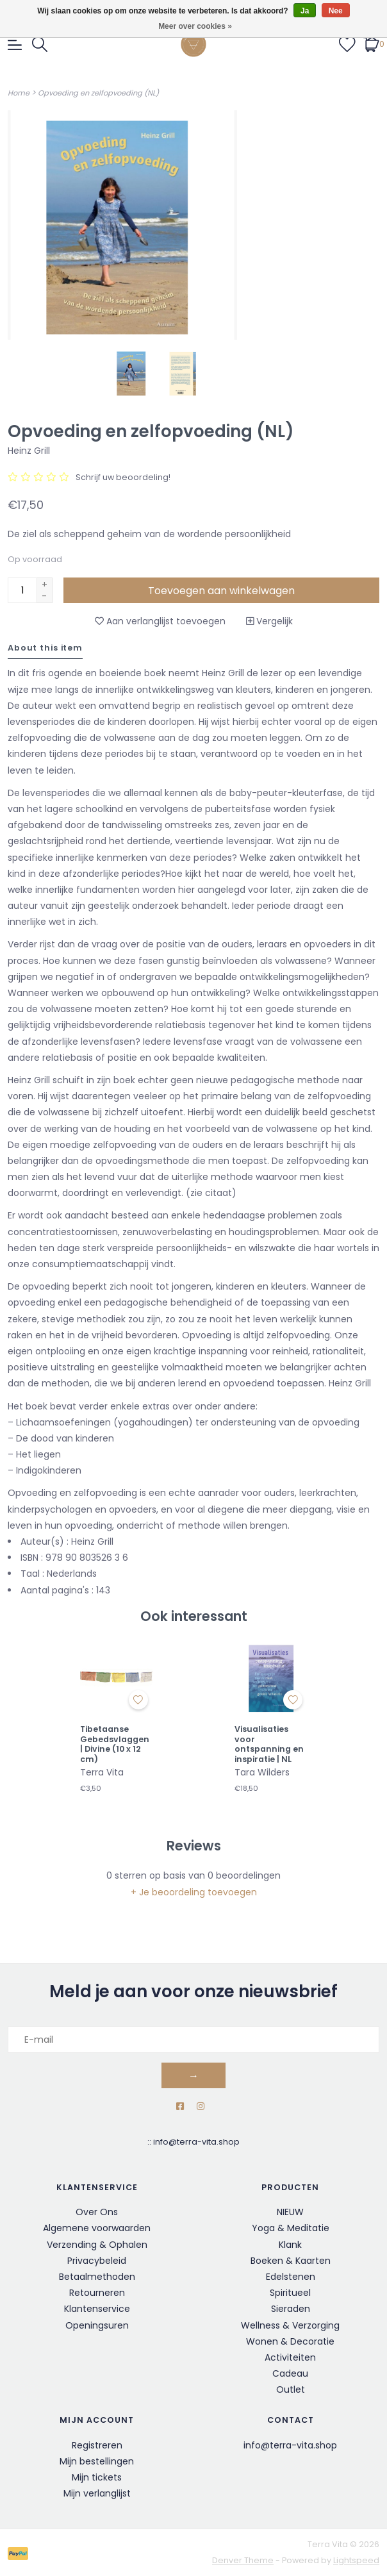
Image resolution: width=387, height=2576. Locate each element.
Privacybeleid (96, 2260)
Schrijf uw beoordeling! (123, 477)
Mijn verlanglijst (97, 2493)
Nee (336, 10)
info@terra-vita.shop (196, 2141)
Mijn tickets (97, 2477)
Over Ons (97, 2212)
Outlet (290, 2389)
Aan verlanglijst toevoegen (160, 621)
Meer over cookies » (195, 26)
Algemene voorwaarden (97, 2228)
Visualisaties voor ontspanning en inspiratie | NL (269, 1744)
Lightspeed (356, 2560)
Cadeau (290, 2373)
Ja (305, 10)
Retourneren (97, 2292)
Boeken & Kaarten (291, 2260)
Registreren (97, 2445)
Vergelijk (269, 621)
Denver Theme (243, 2560)
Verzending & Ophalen (97, 2244)
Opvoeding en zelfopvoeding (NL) (98, 93)
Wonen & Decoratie (290, 2341)
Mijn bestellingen (97, 2461)
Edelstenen (290, 2276)
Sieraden (290, 2308)
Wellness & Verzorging (290, 2325)
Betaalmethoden (97, 2276)
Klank (290, 2244)
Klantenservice (97, 2308)
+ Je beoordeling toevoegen (194, 1892)
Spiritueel (290, 2292)
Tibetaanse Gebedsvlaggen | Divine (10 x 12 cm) (114, 1744)
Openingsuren (97, 2325)
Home (18, 93)
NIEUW (290, 2212)
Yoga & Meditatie (290, 2228)
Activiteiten (290, 2357)
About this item (45, 647)
